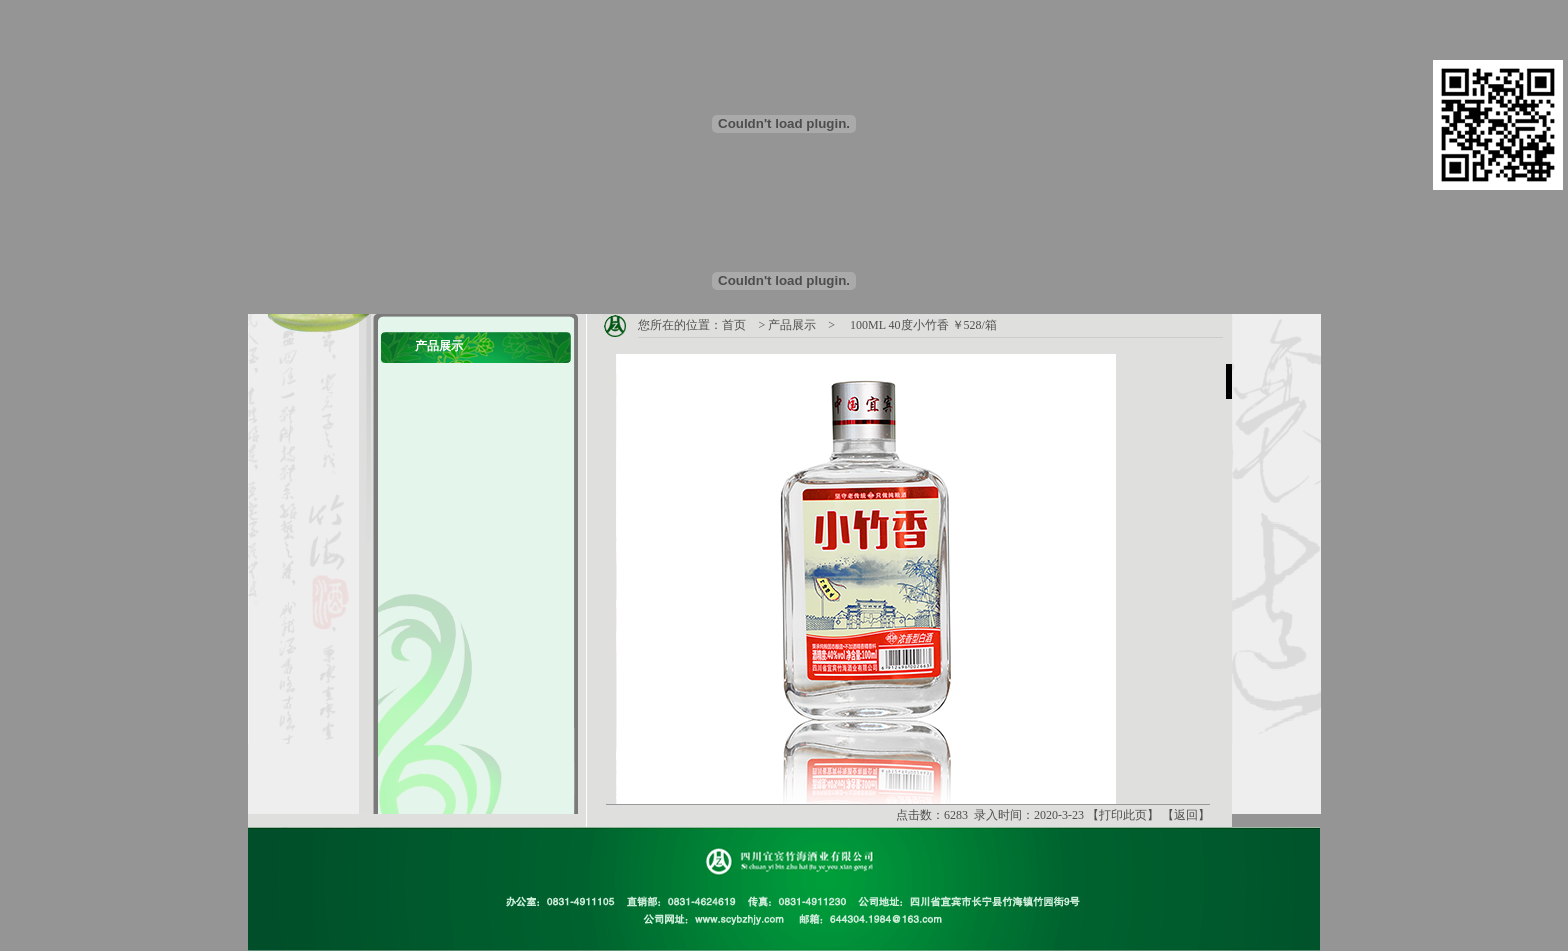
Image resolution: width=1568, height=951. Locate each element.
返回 (1186, 815)
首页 (734, 325)
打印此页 (1123, 815)
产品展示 (792, 325)
